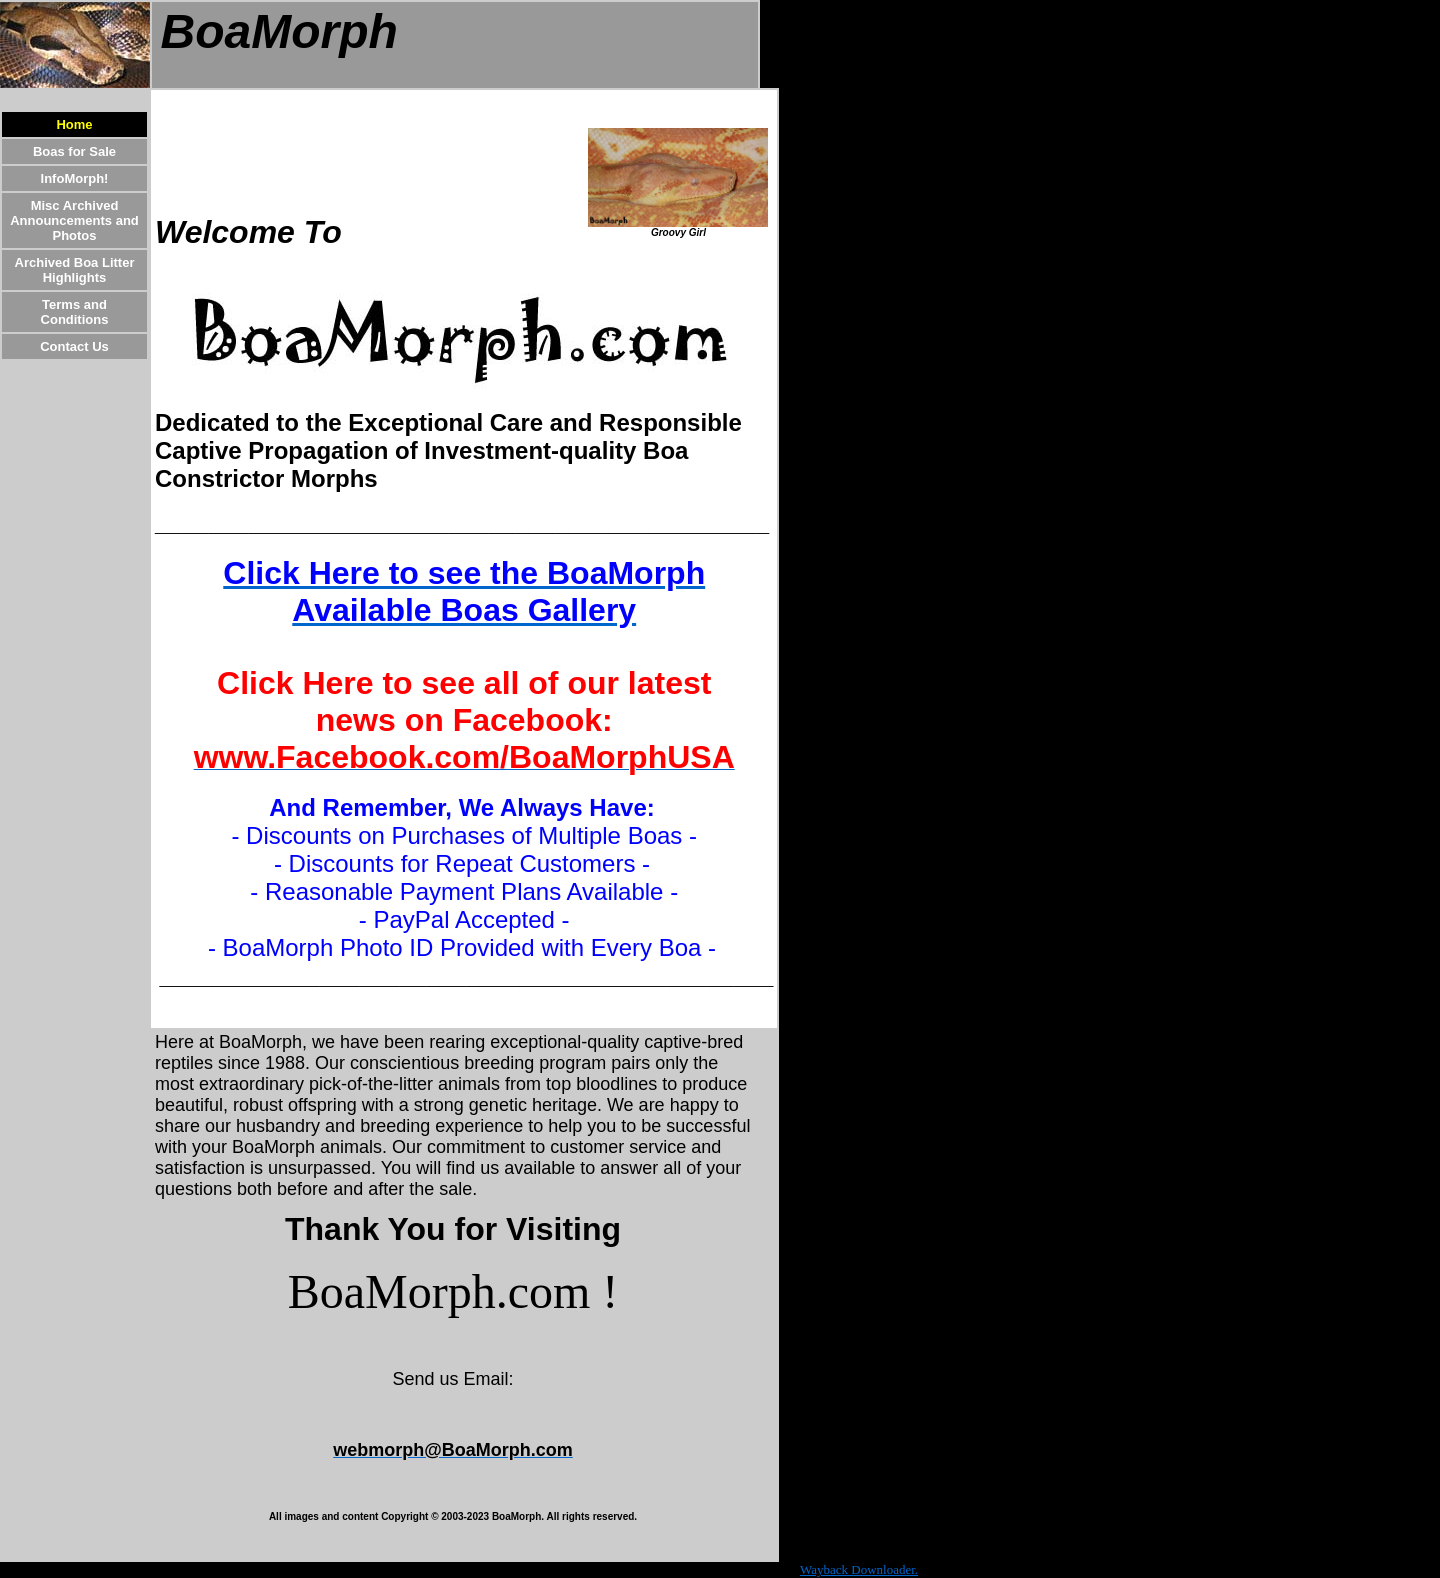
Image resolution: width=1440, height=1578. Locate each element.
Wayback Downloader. (859, 1569)
